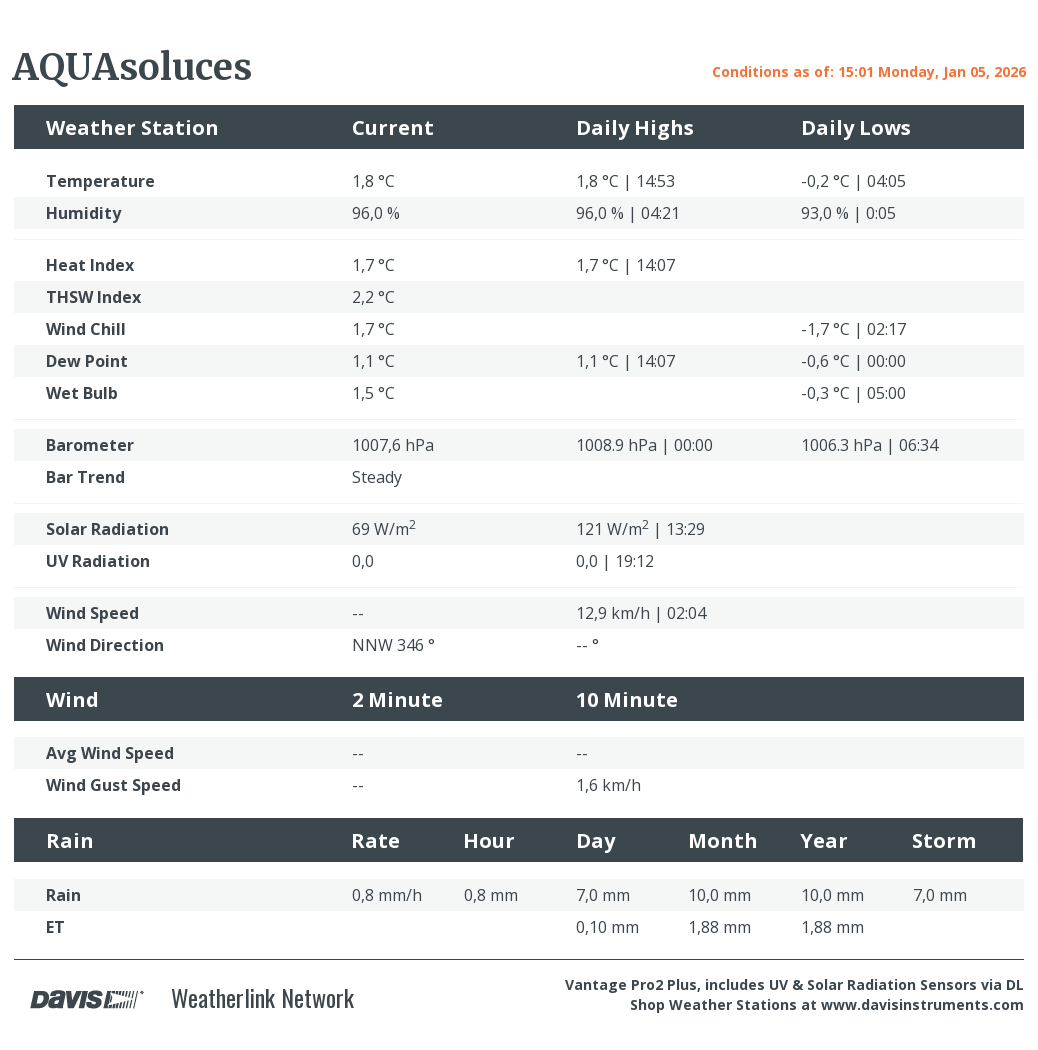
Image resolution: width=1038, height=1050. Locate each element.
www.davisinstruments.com (922, 1004)
